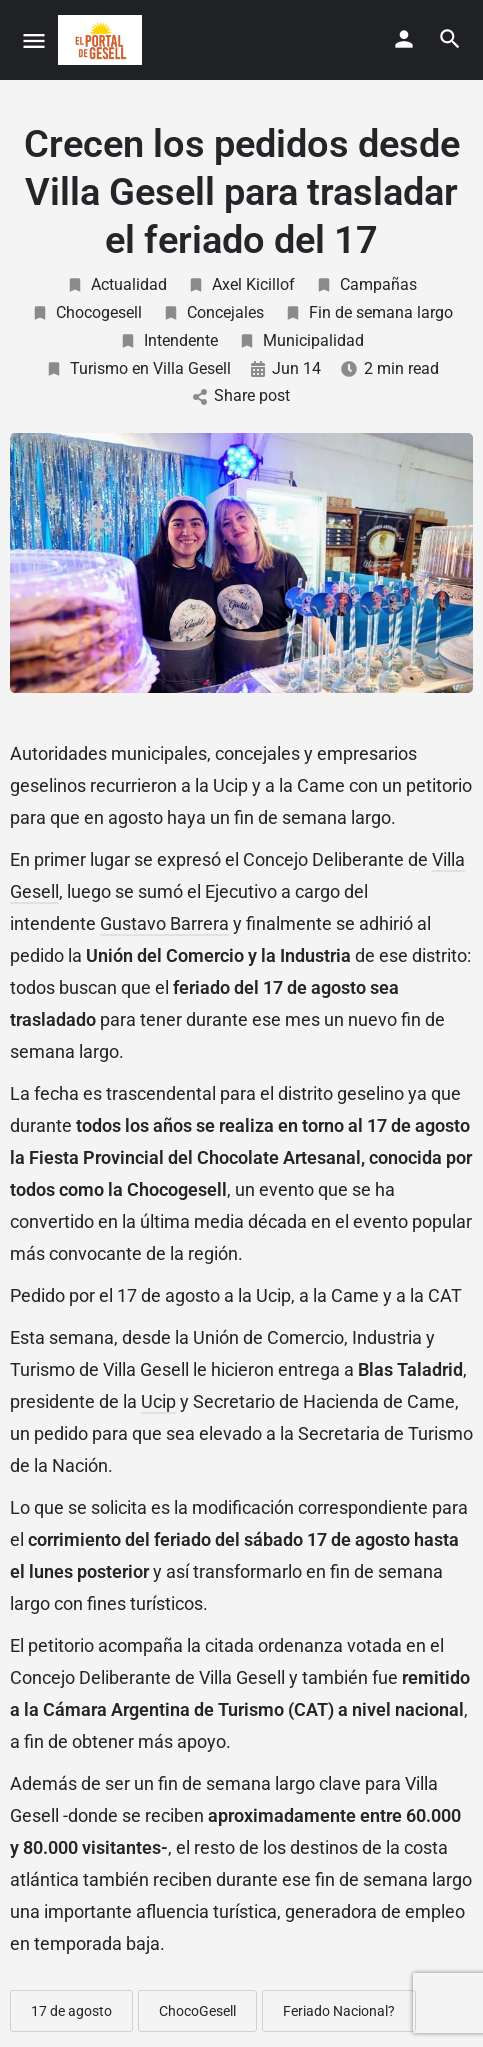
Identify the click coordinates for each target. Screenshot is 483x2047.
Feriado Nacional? (339, 2011)
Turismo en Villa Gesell (138, 368)
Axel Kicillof (241, 284)
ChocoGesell (197, 2011)
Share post (241, 395)
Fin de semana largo (368, 312)
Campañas (366, 284)
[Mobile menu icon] (34, 40)
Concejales (213, 312)
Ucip (158, 1401)
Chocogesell (86, 312)
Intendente (168, 340)
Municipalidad (301, 340)
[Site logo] (102, 40)
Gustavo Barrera (164, 923)
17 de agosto (71, 2011)
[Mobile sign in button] (404, 39)
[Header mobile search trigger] (450, 39)
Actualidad (116, 284)
